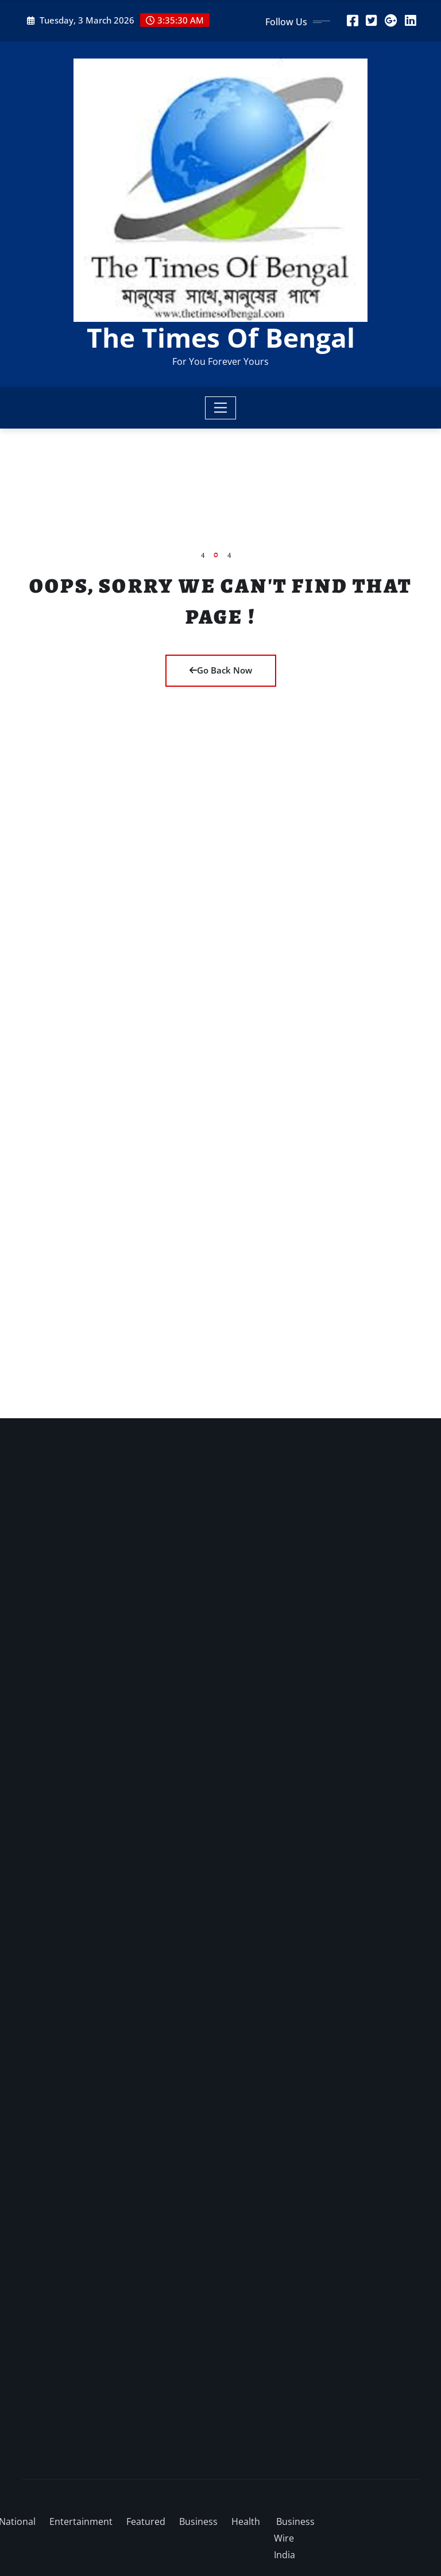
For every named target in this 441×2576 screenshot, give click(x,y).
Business (198, 2521)
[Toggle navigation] (221, 407)
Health (245, 2521)
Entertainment (81, 2521)
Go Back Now (220, 670)
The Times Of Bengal (221, 337)
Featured (145, 2521)
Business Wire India (294, 2538)
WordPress (185, 2487)
